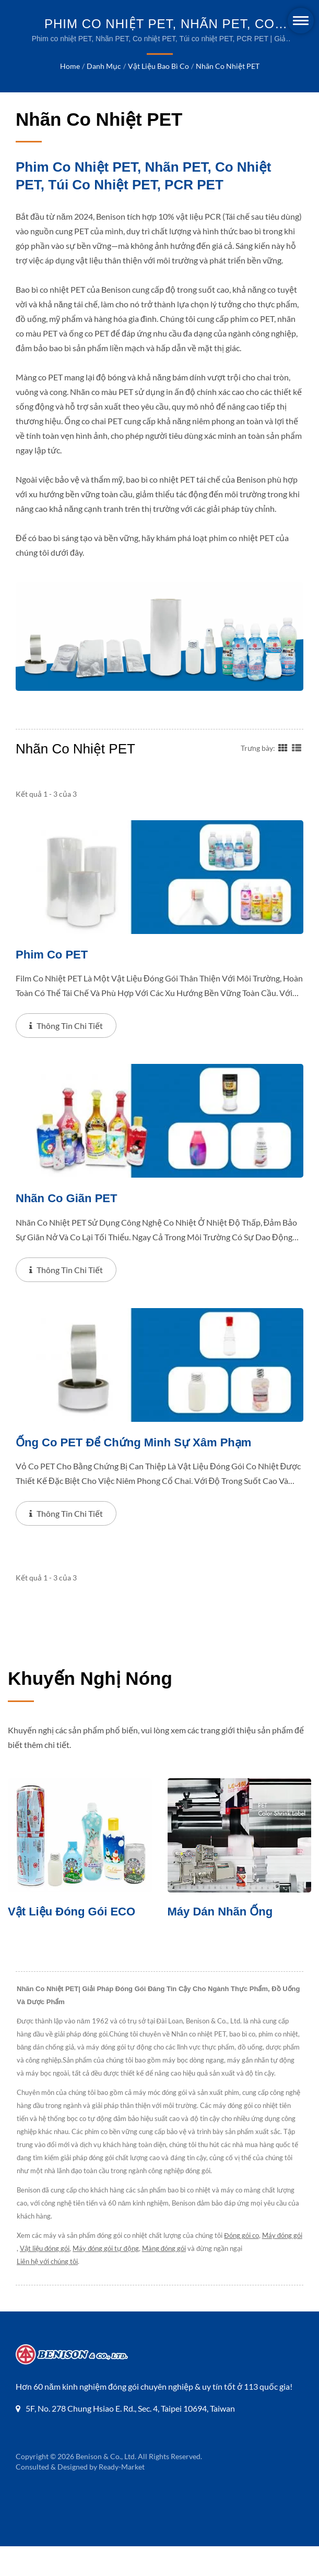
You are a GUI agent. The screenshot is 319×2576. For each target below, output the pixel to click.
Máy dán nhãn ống (223, 1941)
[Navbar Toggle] (301, 20)
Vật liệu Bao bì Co (158, 66)
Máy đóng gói (37, 2278)
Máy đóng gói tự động (146, 2278)
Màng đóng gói (204, 2278)
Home (70, 66)
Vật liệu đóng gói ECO (74, 1941)
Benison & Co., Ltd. (106, 2486)
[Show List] (296, 776)
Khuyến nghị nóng (90, 1708)
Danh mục (104, 66)
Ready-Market (121, 2496)
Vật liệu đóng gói (85, 2278)
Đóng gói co (242, 2265)
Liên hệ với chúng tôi (47, 2291)
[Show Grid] (283, 776)
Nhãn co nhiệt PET (227, 66)
